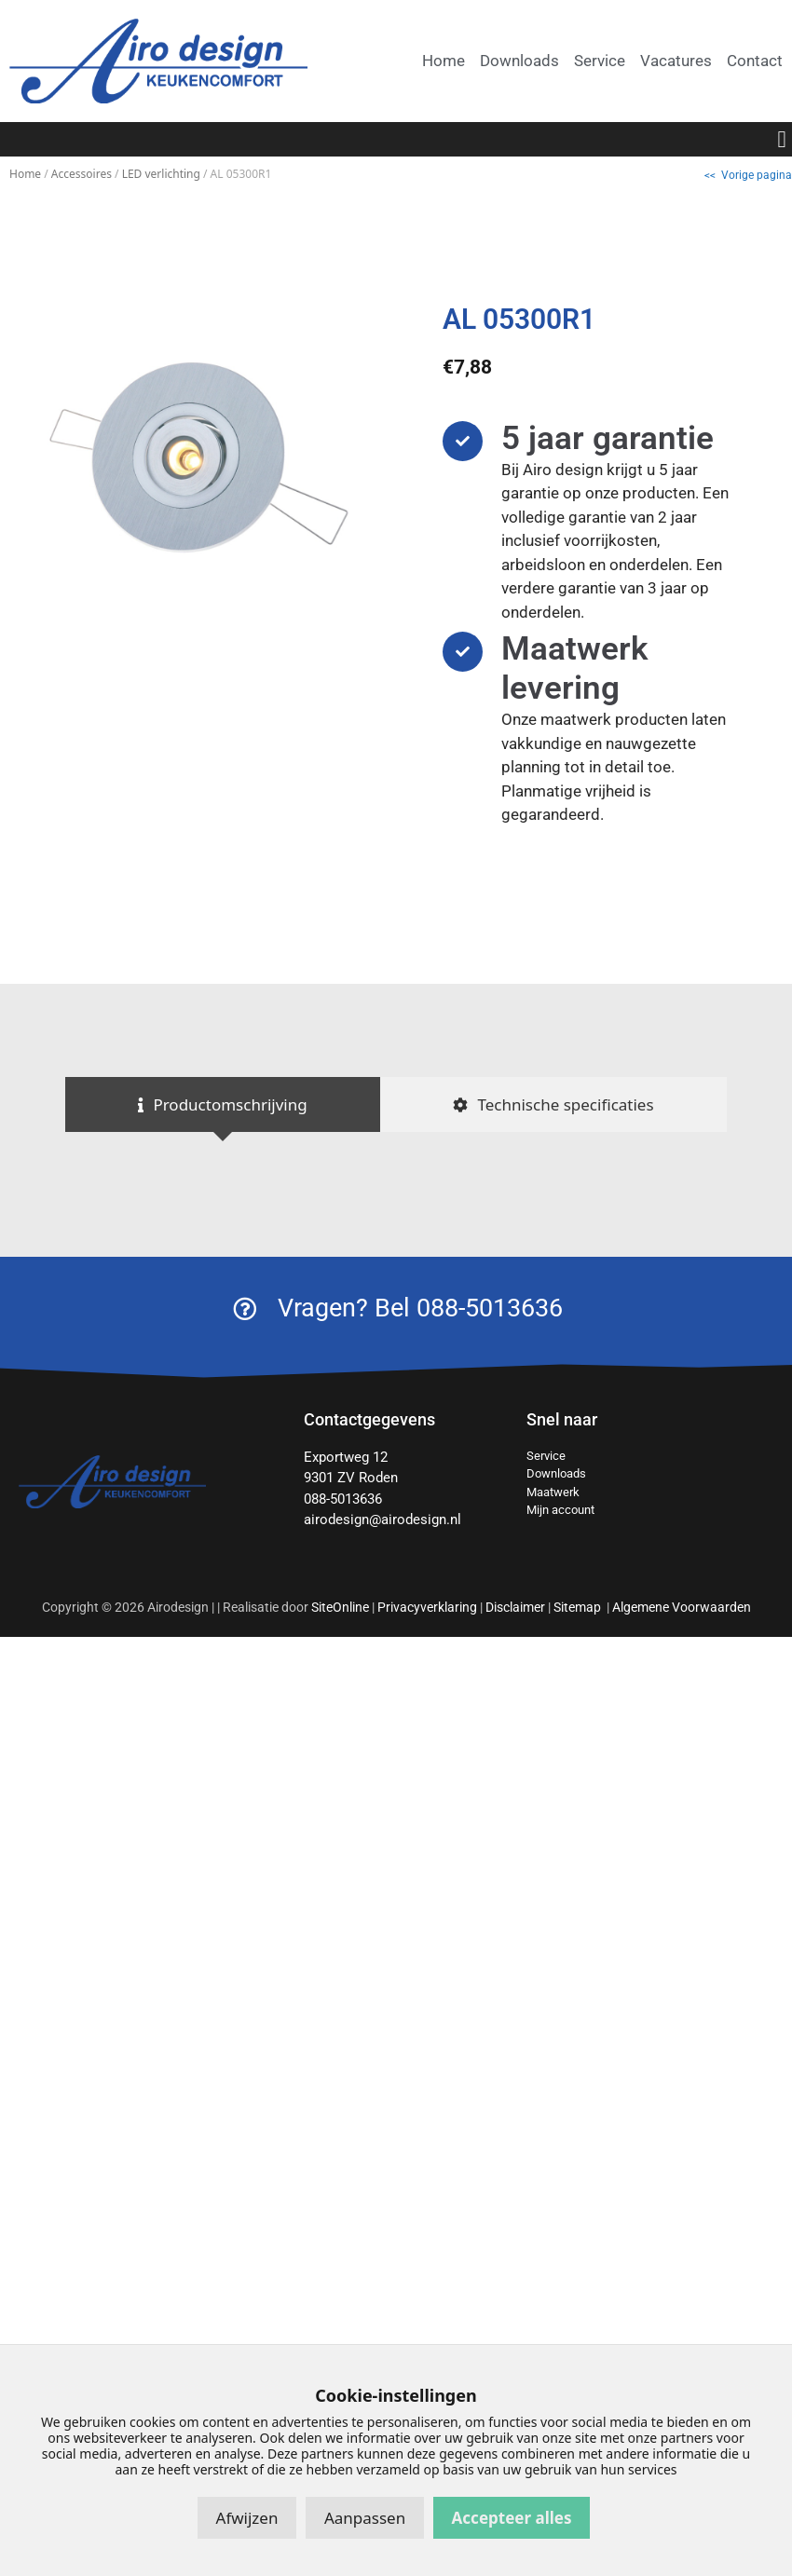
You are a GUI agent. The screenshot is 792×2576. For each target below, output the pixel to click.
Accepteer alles (512, 2517)
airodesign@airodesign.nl (382, 1519)
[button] (782, 139)
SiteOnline (340, 1607)
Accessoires (81, 174)
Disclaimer (515, 1607)
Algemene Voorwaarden (681, 1607)
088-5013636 (343, 1499)
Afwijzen (247, 2517)
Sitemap (578, 1607)
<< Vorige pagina (748, 175)
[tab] (222, 1105)
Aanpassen (364, 2517)
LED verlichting (161, 174)
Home (25, 174)
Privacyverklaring (427, 1607)
